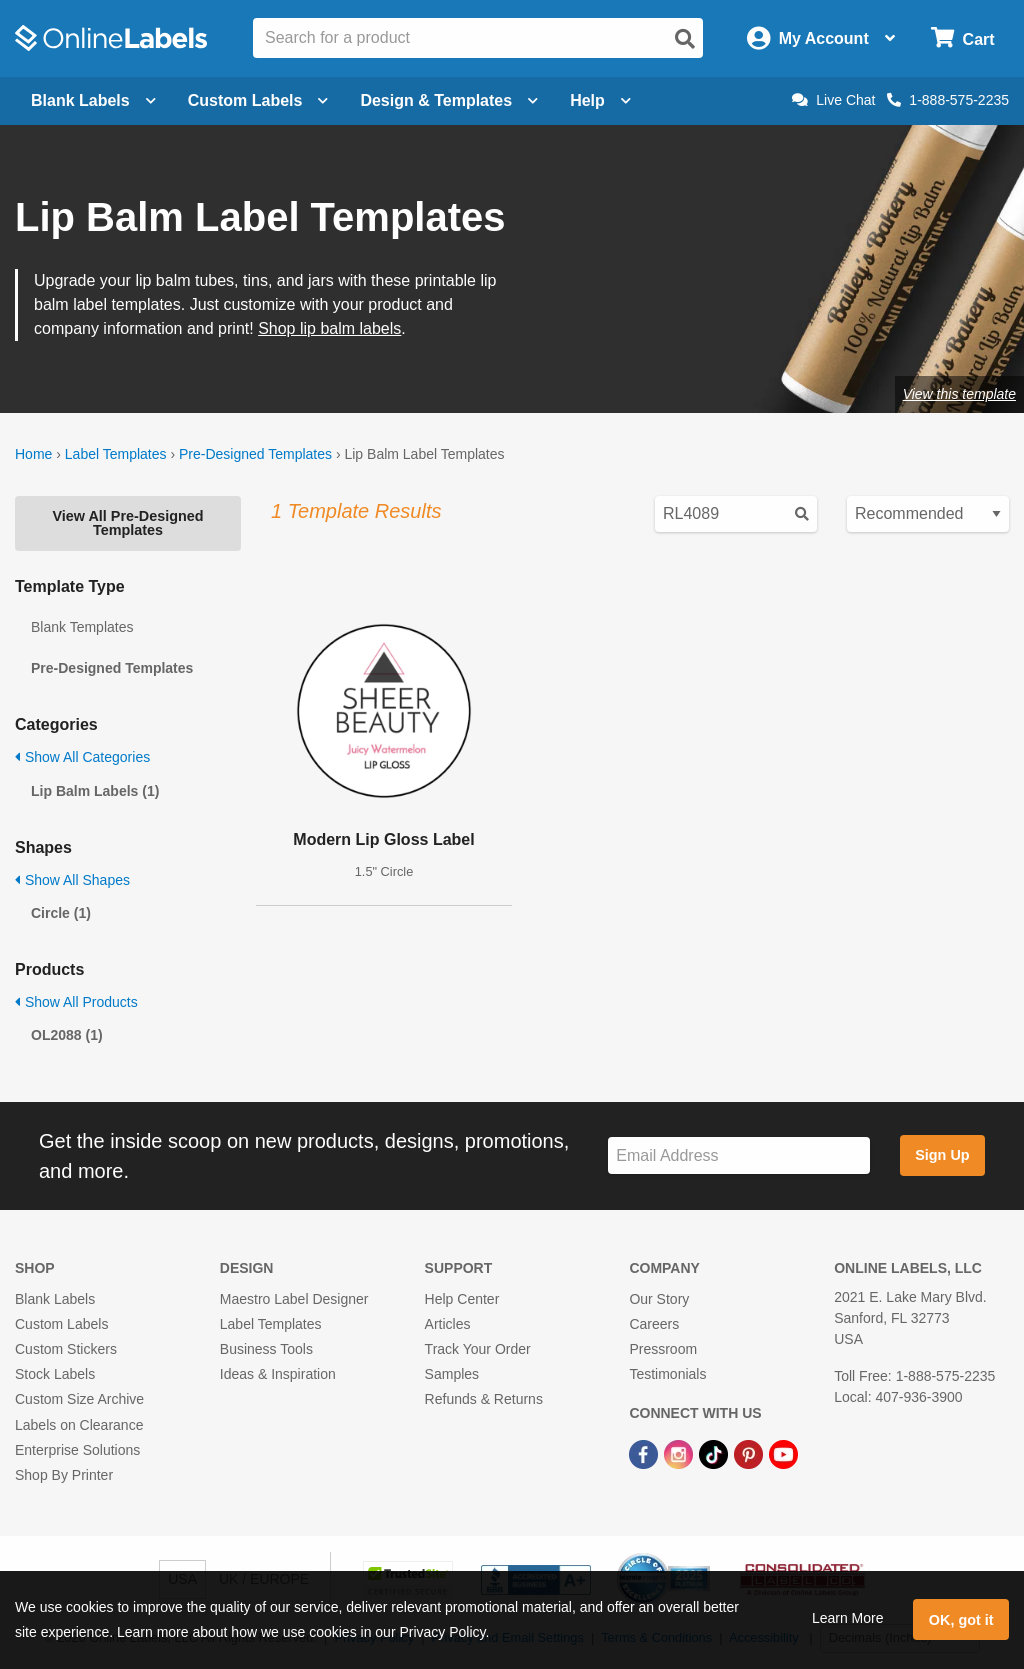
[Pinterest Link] (750, 1454)
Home (33, 454)
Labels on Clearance (79, 1425)
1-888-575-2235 (948, 100)
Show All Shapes (72, 880)
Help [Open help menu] (600, 100)
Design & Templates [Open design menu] (449, 100)
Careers (654, 1324)
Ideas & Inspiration (278, 1374)
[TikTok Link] (715, 1454)
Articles (448, 1324)
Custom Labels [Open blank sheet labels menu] (258, 100)
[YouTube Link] (783, 1454)
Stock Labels (55, 1374)
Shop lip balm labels (329, 328)
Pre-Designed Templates (255, 454)
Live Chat (833, 100)
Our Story (659, 1299)
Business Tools (266, 1349)
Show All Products (76, 1002)
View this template (959, 394)
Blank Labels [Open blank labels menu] (93, 100)
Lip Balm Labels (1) (95, 791)
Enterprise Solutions (77, 1450)
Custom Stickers (66, 1349)
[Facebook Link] (645, 1454)
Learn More (848, 1618)
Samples (452, 1374)
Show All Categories (82, 757)
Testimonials (667, 1374)
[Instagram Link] (680, 1454)
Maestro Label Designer (294, 1299)
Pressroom (663, 1349)
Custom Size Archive (79, 1399)
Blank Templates (82, 627)
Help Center (462, 1299)
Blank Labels (55, 1299)
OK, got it (961, 1620)
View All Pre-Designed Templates (127, 523)
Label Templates (116, 454)
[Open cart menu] (962, 38)
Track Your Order (478, 1349)
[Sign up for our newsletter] (739, 1155)
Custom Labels (61, 1324)
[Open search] (685, 39)
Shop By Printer (64, 1475)
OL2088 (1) (67, 1035)
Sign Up (942, 1155)
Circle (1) (61, 913)
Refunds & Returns (484, 1399)
